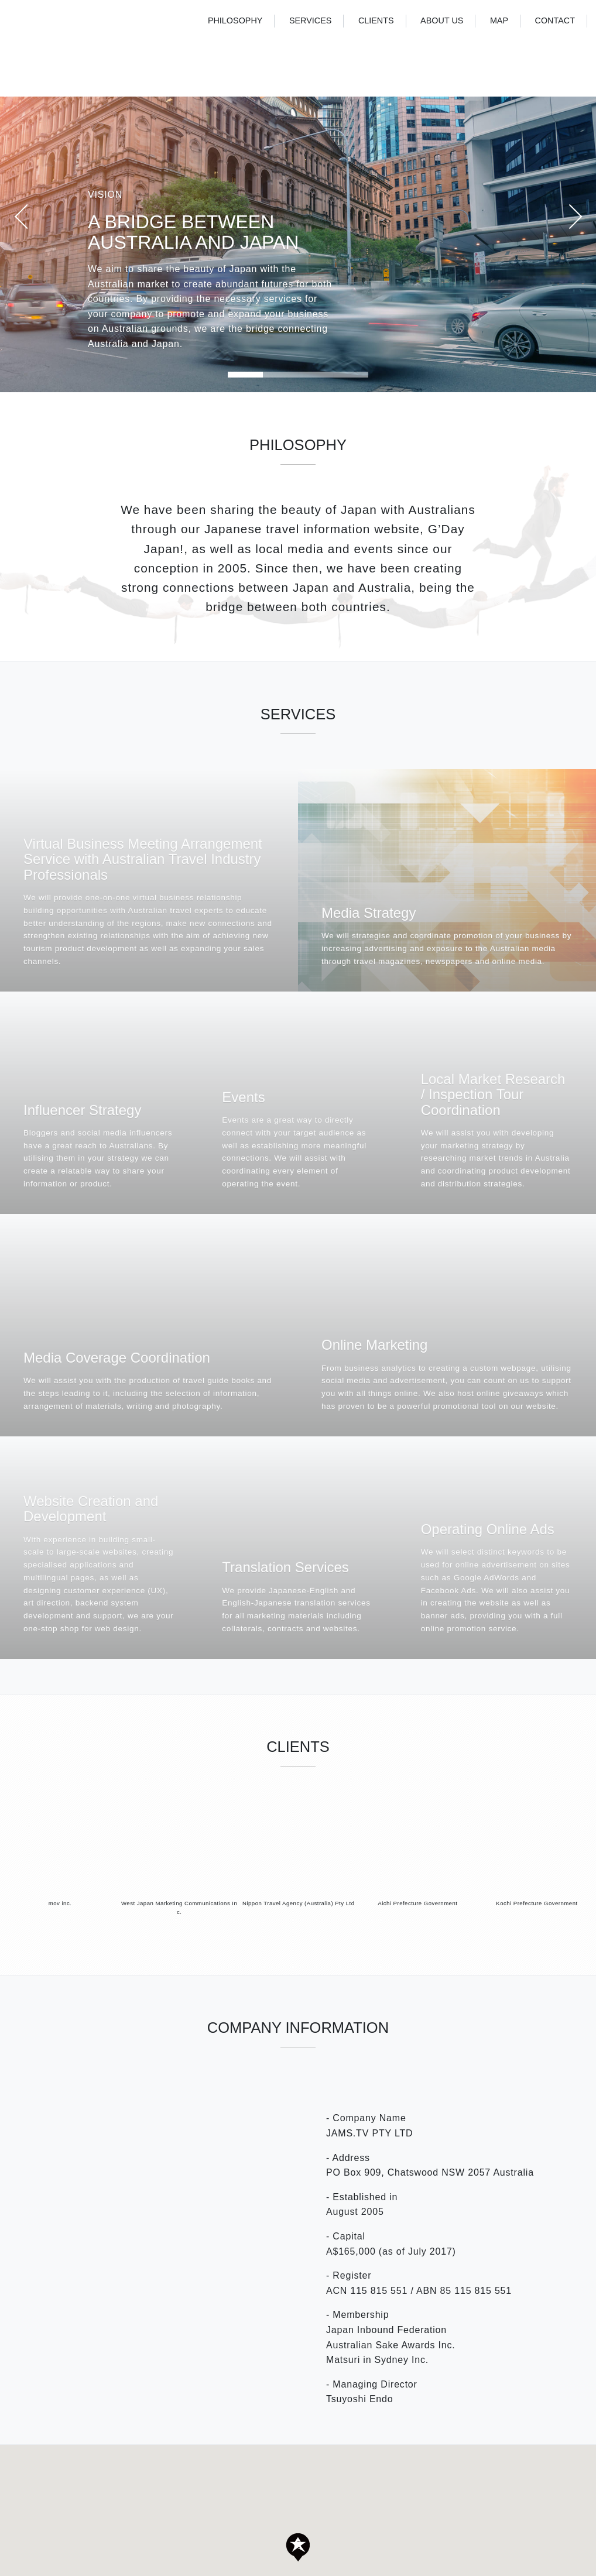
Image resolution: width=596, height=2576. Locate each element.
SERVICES (310, 20)
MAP (499, 20)
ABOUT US (441, 20)
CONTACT (555, 20)
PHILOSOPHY (235, 20)
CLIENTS (376, 20)
